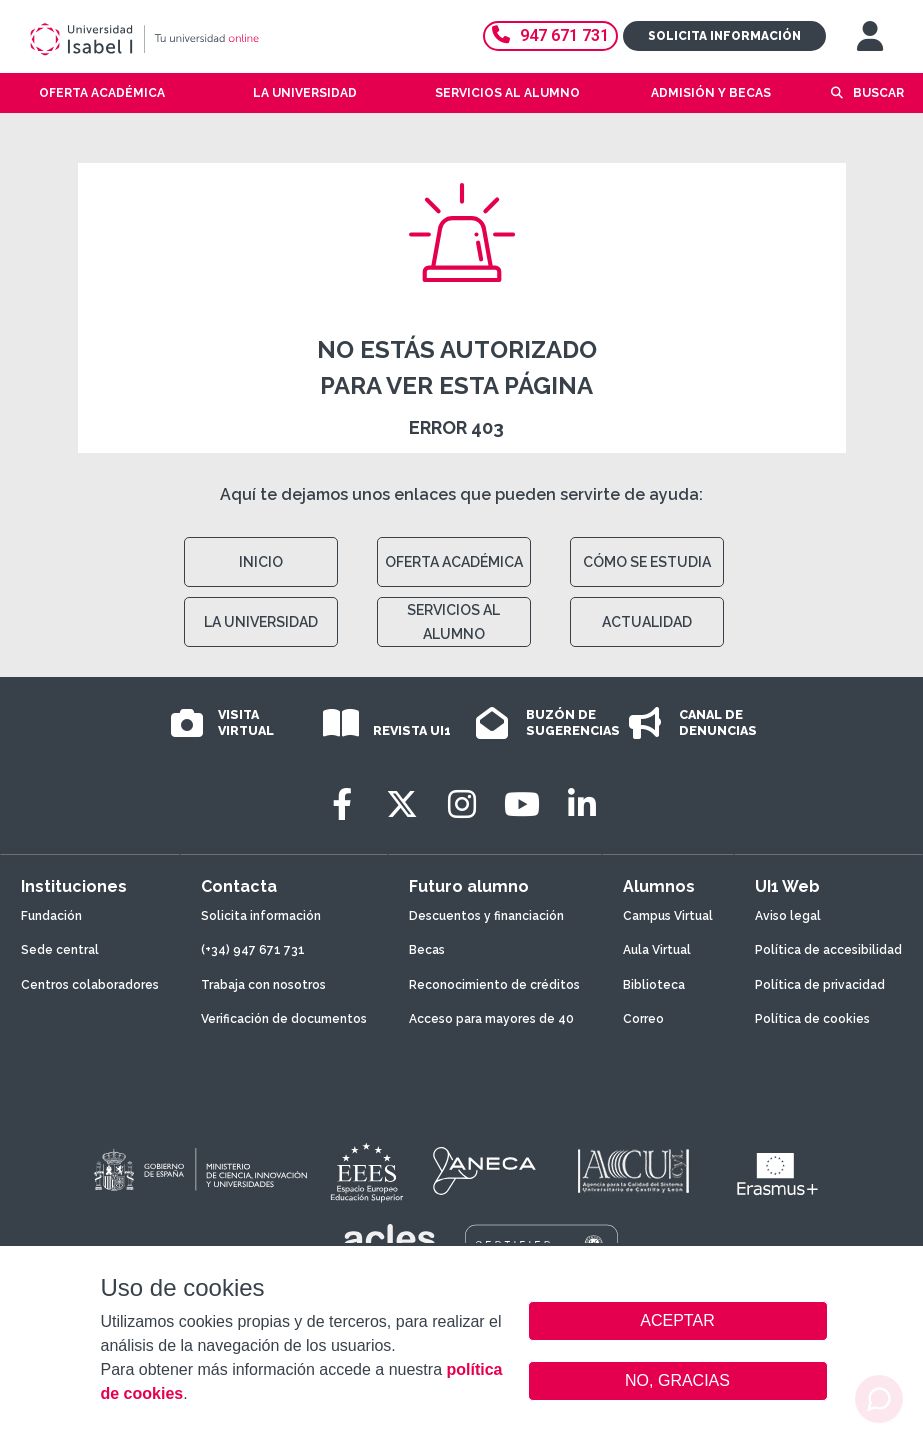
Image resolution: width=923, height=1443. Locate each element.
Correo (643, 1019)
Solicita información (724, 36)
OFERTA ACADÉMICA (454, 562)
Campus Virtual (668, 916)
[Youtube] (522, 804)
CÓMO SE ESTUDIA (647, 562)
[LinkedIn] (582, 804)
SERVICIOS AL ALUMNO (453, 622)
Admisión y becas (711, 93)
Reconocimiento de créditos (494, 985)
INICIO (261, 562)
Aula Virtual (657, 950)
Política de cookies (812, 1019)
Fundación (51, 916)
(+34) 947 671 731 (253, 950)
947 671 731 (550, 35)
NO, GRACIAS (677, 1380)
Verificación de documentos (284, 1019)
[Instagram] (462, 804)
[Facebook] (342, 804)
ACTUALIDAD (647, 622)
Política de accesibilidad (828, 950)
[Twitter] (402, 804)
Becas (427, 950)
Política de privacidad (820, 985)
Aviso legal (788, 916)
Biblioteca (654, 985)
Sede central (60, 950)
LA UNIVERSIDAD (261, 622)
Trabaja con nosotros (263, 985)
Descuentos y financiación (486, 916)
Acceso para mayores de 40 (491, 1019)
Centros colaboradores (90, 985)
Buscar (878, 93)
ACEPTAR (678, 1321)
